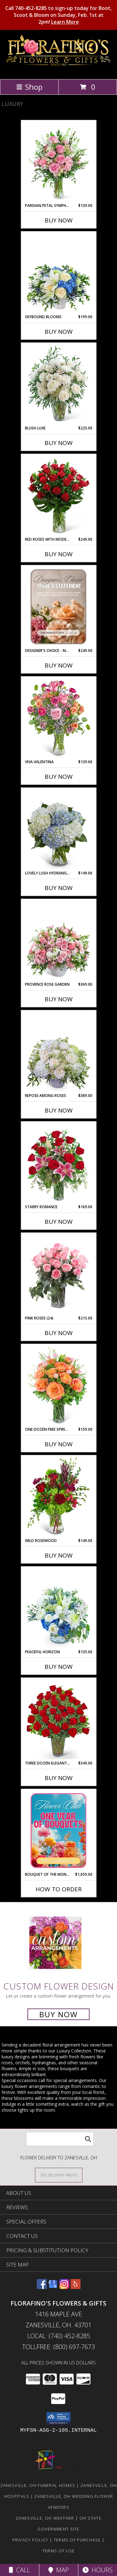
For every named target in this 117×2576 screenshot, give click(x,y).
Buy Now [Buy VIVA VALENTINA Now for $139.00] (59, 777)
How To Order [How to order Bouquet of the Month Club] (59, 1889)
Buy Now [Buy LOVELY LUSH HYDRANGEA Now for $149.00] (59, 888)
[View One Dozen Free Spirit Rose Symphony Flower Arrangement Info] (58, 1385)
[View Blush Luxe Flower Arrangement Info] (58, 384)
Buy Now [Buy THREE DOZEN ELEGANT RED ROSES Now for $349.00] (59, 1778)
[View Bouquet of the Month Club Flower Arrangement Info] (58, 1830)
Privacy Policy (30, 2540)
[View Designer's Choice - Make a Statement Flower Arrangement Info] (58, 607)
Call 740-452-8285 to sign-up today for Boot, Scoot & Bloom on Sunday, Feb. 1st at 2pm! (58, 15)
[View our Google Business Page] (53, 2287)
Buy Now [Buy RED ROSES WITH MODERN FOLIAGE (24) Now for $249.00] (59, 554)
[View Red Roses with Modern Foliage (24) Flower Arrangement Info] (58, 495)
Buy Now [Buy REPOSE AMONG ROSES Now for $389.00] (59, 1110)
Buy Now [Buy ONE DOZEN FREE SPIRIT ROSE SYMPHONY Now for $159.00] (59, 1444)
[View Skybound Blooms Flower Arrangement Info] (58, 273)
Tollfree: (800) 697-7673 (58, 2347)
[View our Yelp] (75, 2287)
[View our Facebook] (42, 2287)
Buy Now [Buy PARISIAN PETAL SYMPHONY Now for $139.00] (59, 220)
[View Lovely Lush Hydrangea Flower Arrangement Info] (58, 829)
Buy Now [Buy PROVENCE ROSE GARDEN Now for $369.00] (59, 999)
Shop (29, 87)
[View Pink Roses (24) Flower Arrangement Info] (58, 1274)
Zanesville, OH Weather (45, 2518)
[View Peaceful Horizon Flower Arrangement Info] (58, 1608)
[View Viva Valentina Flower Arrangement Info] (58, 718)
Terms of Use (58, 2551)
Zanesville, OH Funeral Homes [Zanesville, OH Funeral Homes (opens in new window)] (37, 2485)
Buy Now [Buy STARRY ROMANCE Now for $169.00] (59, 1222)
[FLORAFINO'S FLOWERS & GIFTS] (58, 70)
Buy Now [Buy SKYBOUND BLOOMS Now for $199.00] (59, 332)
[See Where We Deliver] (58, 2175)
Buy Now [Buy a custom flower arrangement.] (58, 2014)
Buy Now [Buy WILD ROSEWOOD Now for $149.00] (59, 1555)
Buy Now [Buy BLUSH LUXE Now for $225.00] (59, 443)
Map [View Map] (58, 2570)
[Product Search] (60, 2139)
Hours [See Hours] (97, 2570)
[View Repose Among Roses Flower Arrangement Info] (58, 1052)
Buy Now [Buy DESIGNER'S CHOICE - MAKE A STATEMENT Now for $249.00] (59, 665)
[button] (58, 2418)
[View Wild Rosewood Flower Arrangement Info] (58, 1497)
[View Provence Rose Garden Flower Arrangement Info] (58, 940)
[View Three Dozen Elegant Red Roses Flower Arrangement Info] (58, 1719)
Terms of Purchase (77, 2540)
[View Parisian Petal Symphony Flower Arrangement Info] (58, 162)
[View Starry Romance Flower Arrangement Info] (58, 1163)
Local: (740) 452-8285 (58, 2336)
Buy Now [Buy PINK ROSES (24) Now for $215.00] (59, 1333)
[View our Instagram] (64, 2287)
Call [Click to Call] (19, 2570)
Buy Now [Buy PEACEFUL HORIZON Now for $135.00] (59, 1667)
